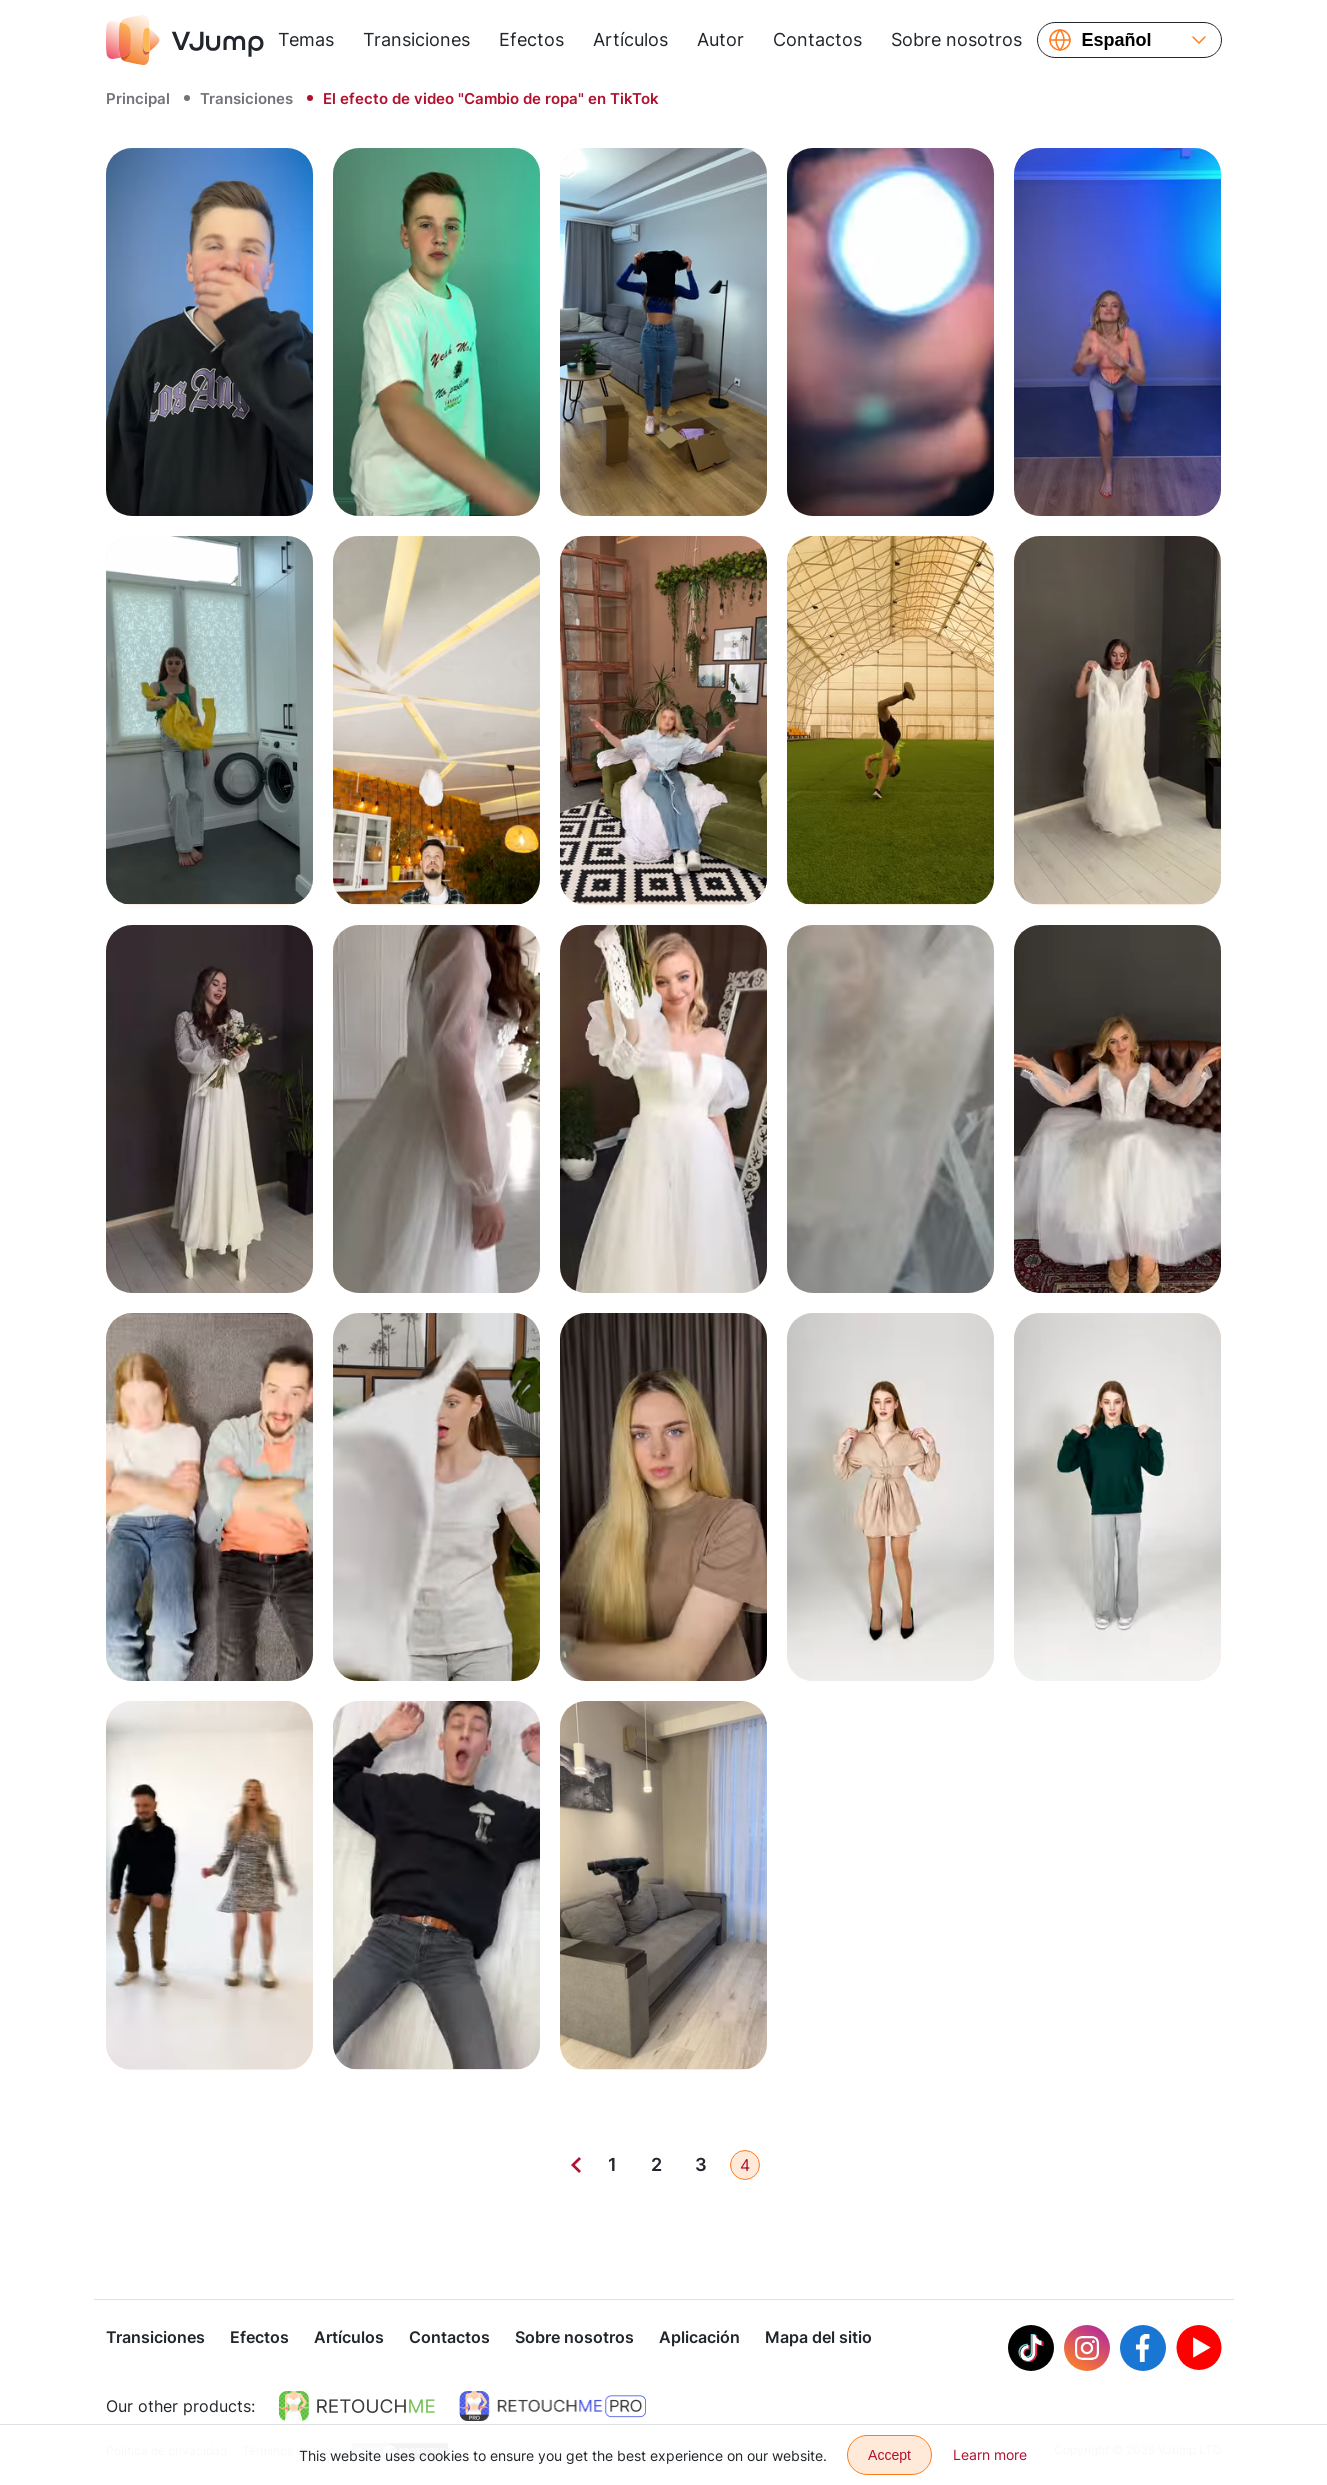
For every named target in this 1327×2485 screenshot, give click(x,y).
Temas (306, 39)
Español (1117, 40)
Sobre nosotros (956, 39)
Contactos (817, 39)
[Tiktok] (1031, 2350)
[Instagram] (1087, 2350)
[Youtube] (1199, 2350)
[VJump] (185, 40)
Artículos (630, 39)
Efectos (531, 39)
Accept (889, 2455)
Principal (138, 98)
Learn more (990, 2454)
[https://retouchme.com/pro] (553, 2408)
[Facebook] (1143, 2350)
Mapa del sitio (818, 2339)
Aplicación (699, 2339)
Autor (720, 39)
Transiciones (416, 39)
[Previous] (576, 2165)
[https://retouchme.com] (357, 2408)
